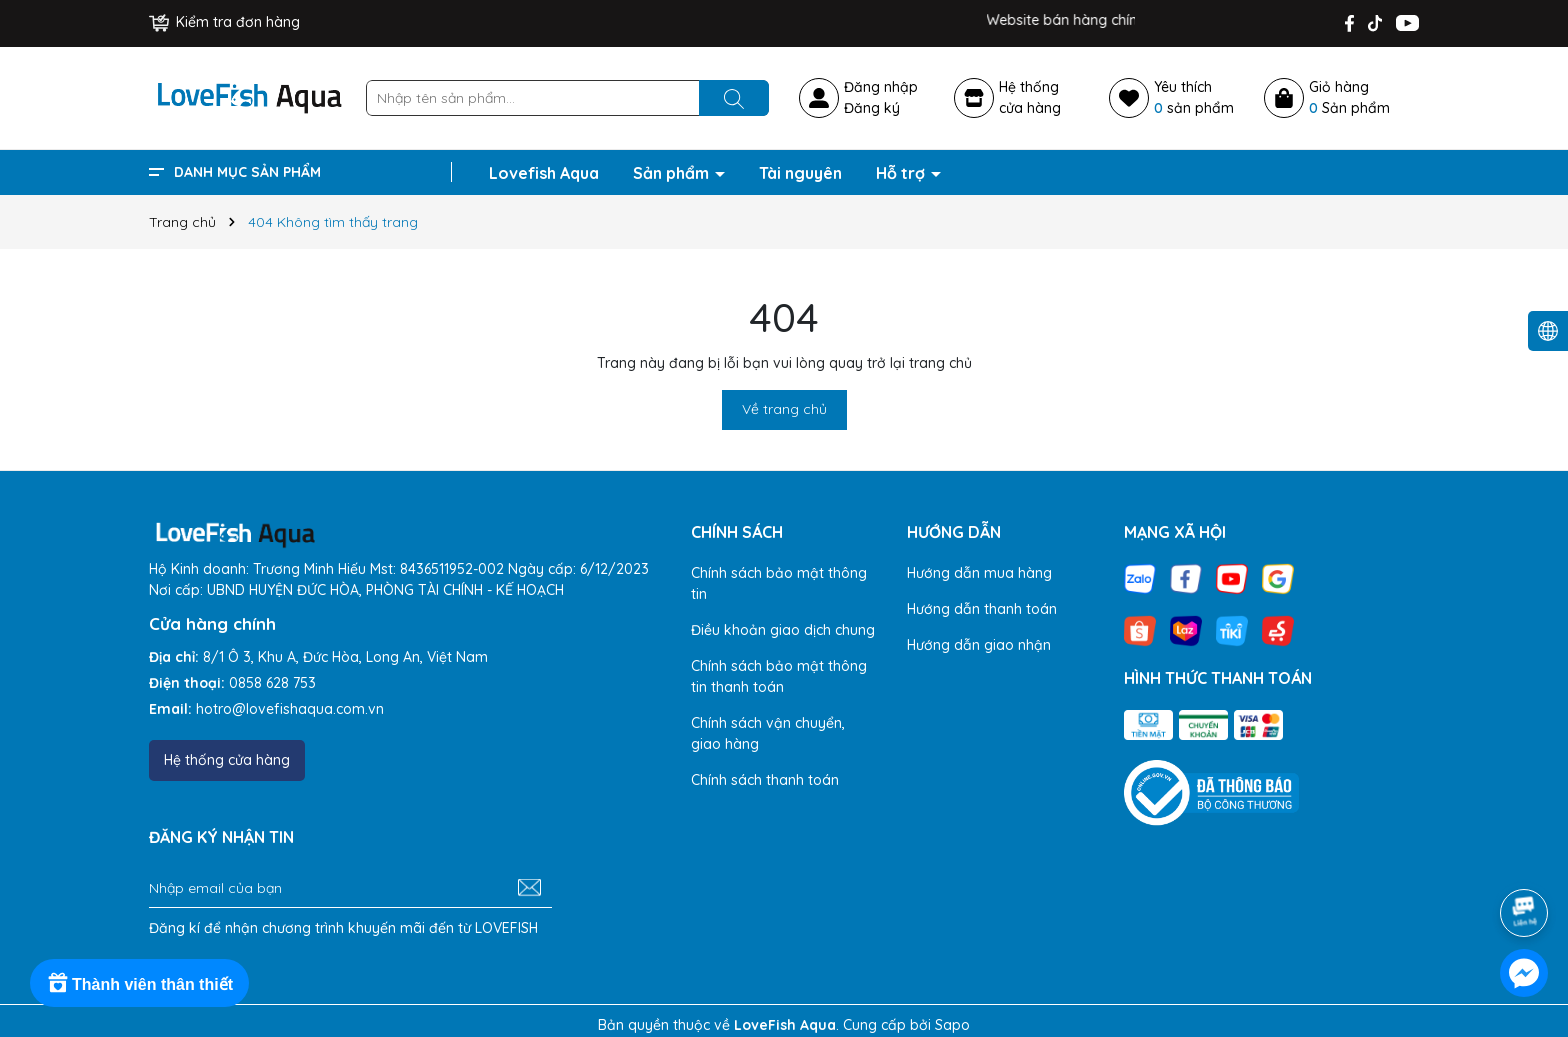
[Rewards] (139, 983)
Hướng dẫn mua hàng (979, 573)
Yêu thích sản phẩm (1194, 97)
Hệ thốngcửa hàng (1030, 97)
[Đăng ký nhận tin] (529, 888)
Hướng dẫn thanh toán (982, 609)
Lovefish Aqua (544, 173)
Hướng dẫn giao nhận (979, 645)
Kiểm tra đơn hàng (224, 22)
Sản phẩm (673, 173)
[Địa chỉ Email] (350, 888)
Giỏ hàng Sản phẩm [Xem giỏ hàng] (1349, 97)
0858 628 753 (272, 683)
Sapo (952, 1025)
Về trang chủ (784, 409)
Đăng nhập (881, 87)
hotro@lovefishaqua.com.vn (290, 709)
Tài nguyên (800, 173)
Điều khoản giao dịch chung (783, 630)
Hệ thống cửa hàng (227, 760)
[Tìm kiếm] (734, 98)
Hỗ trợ (902, 173)
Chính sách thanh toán (765, 780)
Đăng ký (872, 108)
